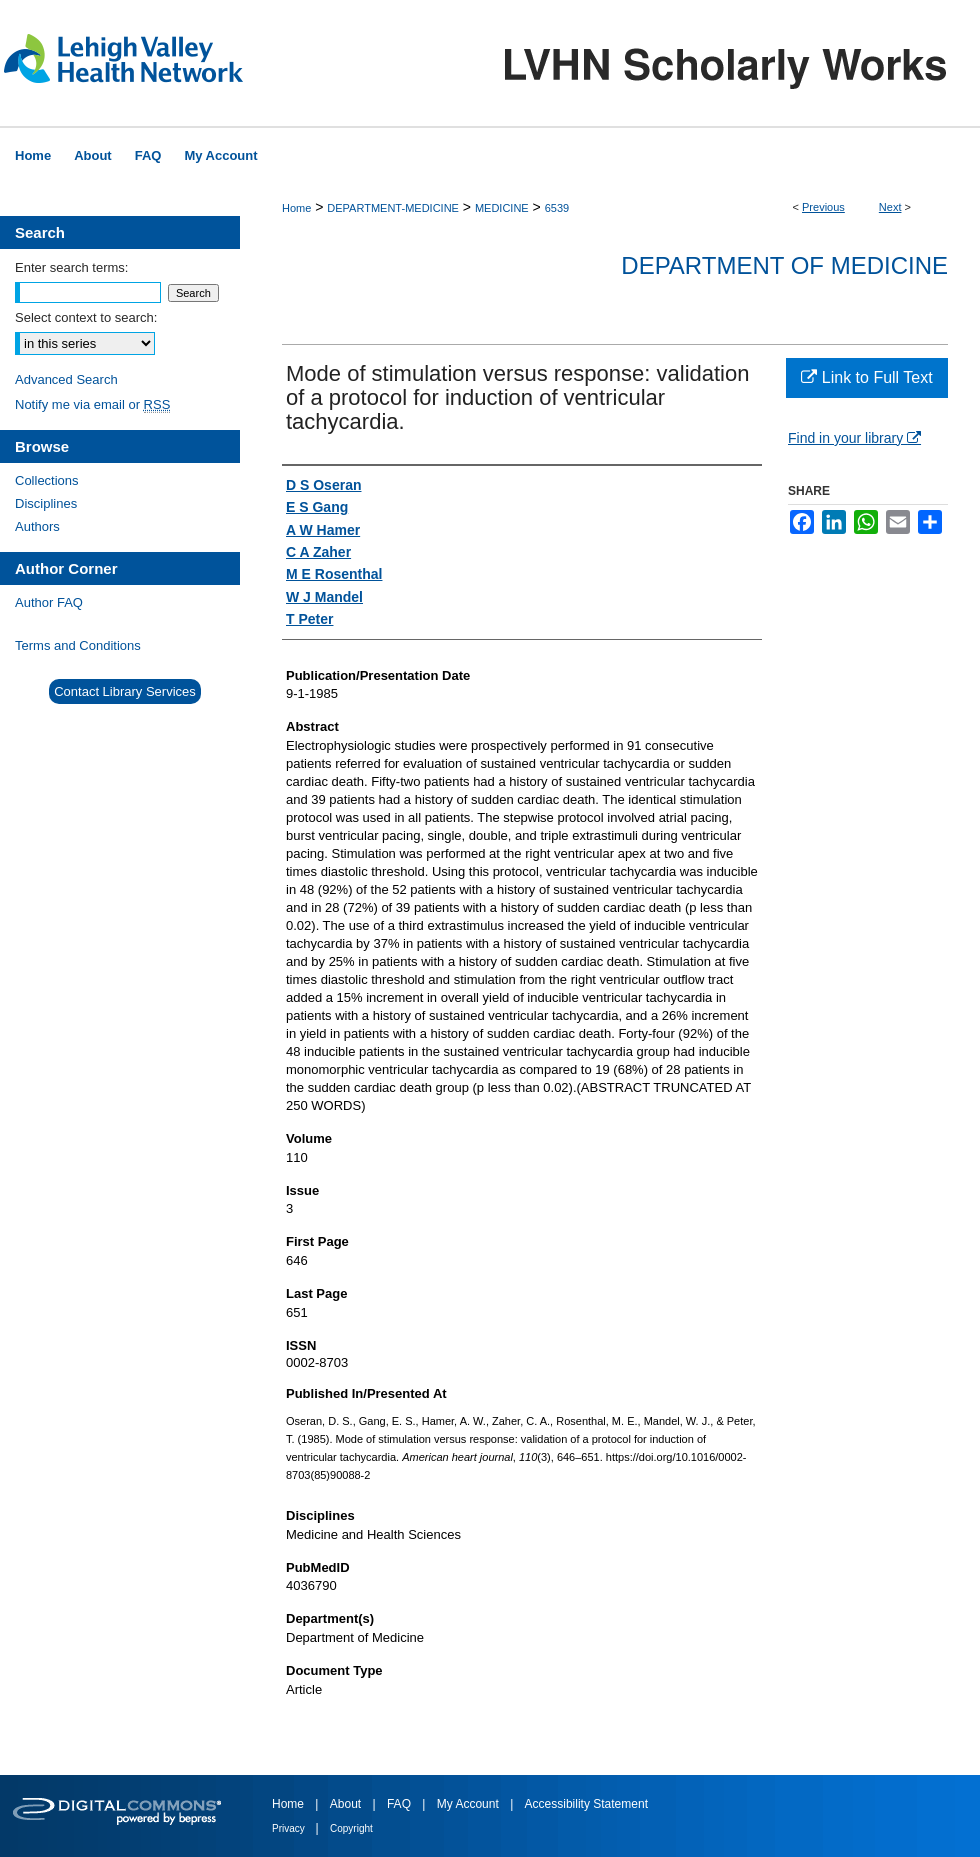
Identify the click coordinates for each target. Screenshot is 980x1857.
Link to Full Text (866, 377)
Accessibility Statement (586, 1804)
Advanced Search (66, 379)
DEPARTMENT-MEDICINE (393, 208)
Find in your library (854, 438)
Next (890, 207)
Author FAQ (49, 602)
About (347, 1804)
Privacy (290, 1828)
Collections (47, 480)
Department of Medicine (784, 265)
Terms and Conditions (78, 645)
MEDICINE (502, 208)
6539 (557, 208)
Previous (823, 207)
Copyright (351, 1828)
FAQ (400, 1804)
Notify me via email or (92, 404)
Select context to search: (86, 317)
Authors (37, 526)
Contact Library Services (125, 691)
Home (296, 208)
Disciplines (46, 503)
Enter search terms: (71, 267)
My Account (469, 1804)
